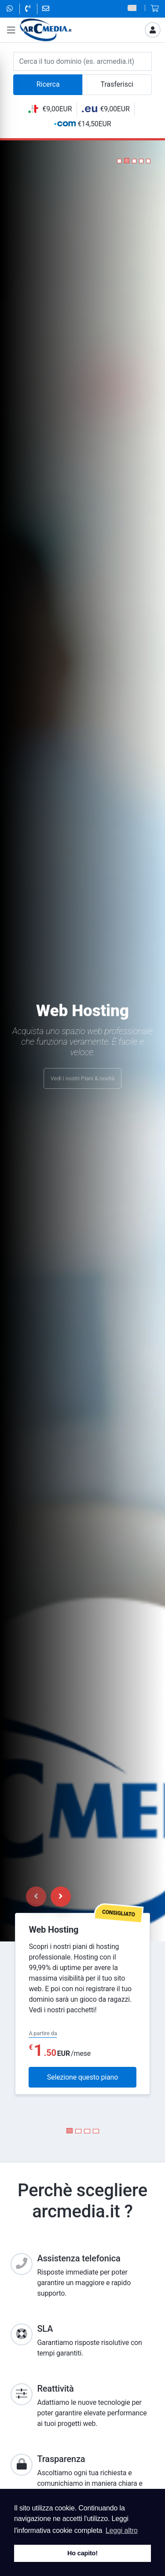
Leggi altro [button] (122, 2530)
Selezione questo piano (82, 2077)
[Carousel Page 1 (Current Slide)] (69, 2130)
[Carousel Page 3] (87, 2131)
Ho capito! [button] (82, 2553)
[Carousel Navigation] (48, 1896)
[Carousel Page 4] (96, 2131)
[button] (119, 161)
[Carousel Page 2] (78, 2131)
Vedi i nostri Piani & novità (82, 1084)
